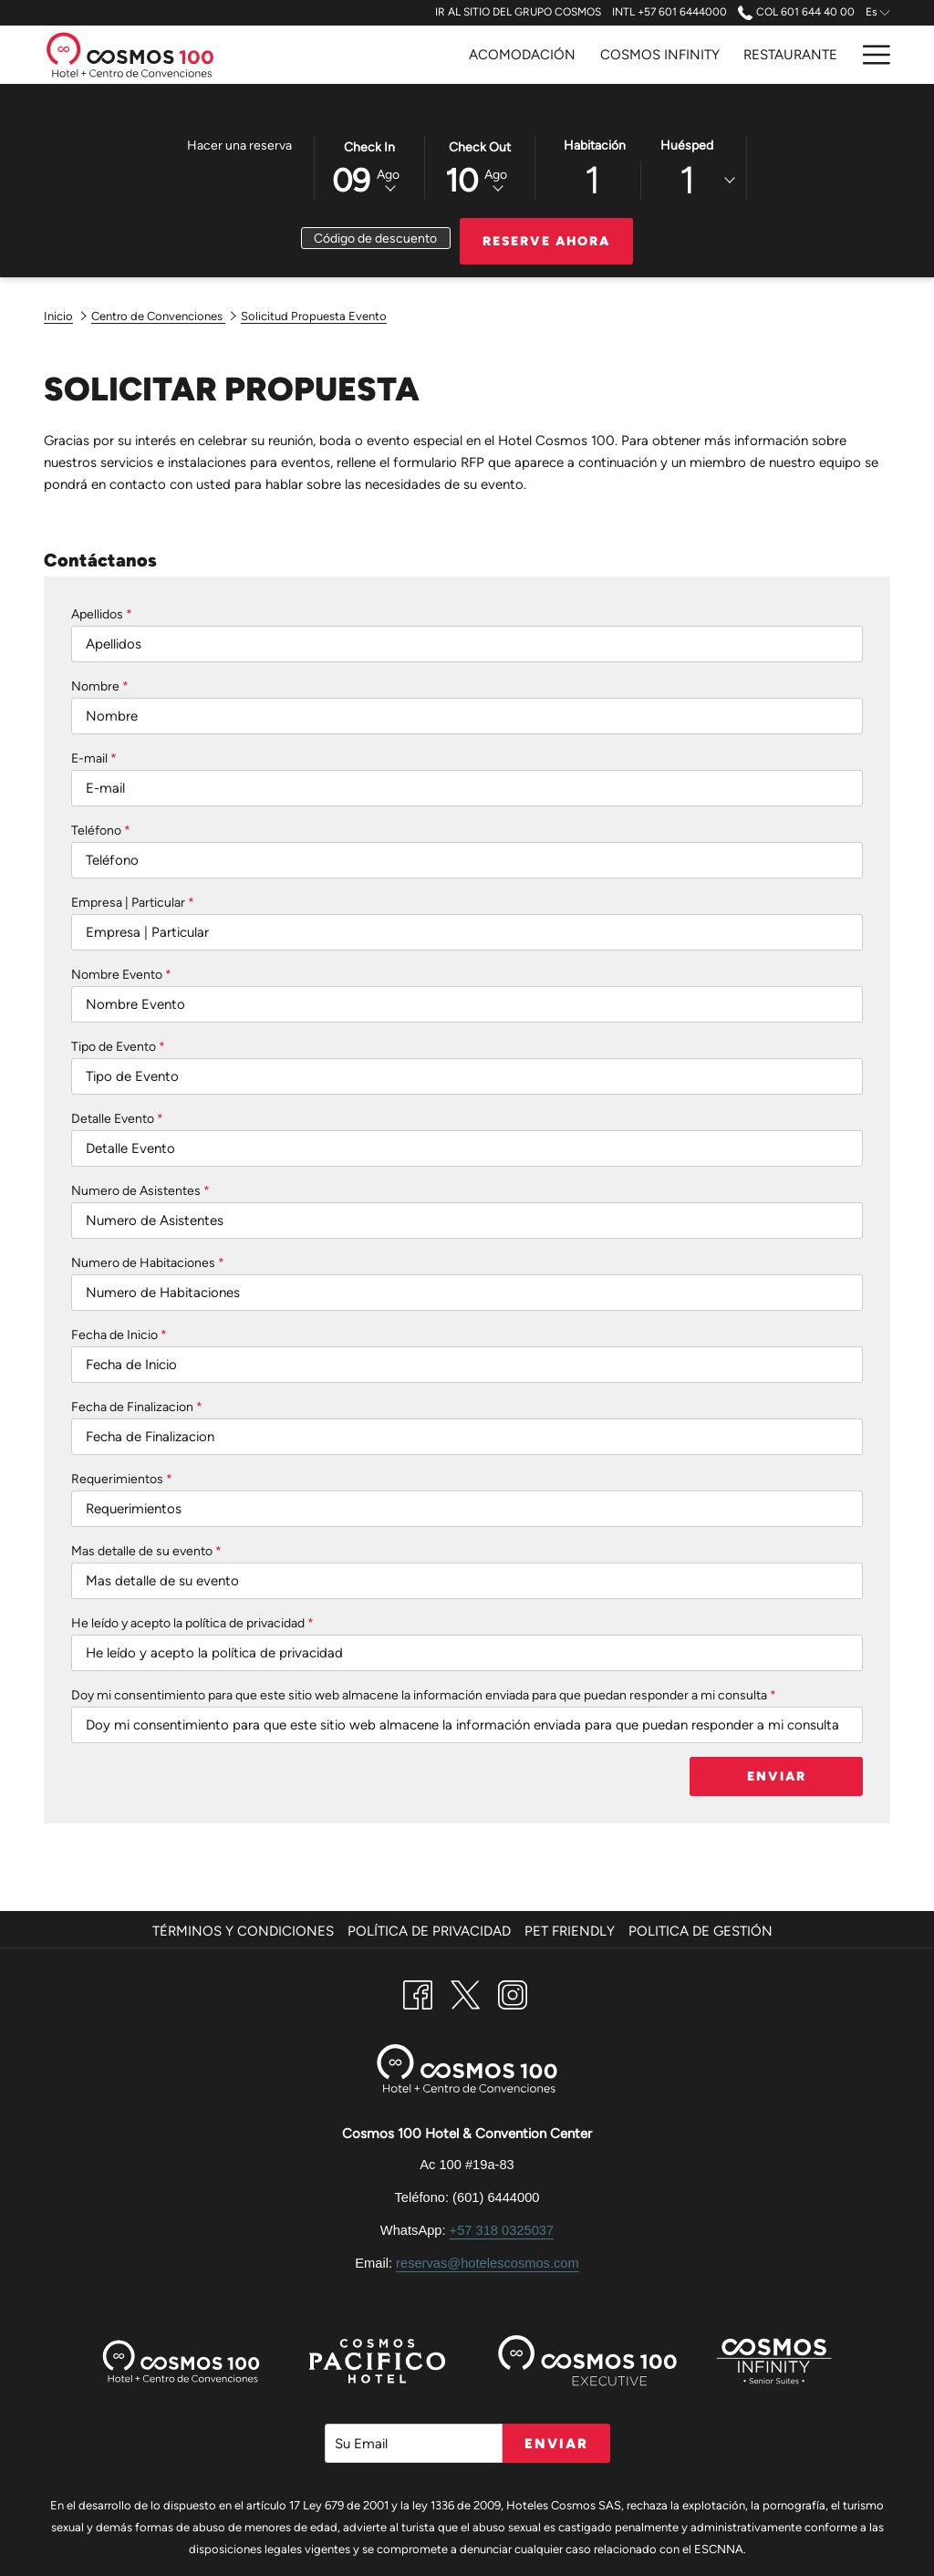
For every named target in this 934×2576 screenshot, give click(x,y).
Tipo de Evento (118, 1046)
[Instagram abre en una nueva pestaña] (512, 1993)
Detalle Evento (117, 1119)
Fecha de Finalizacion (136, 1407)
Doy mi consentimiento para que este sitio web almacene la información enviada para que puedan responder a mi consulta (423, 1695)
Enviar (776, 1776)
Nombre (100, 686)
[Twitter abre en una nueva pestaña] (465, 1993)
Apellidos (101, 614)
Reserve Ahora (546, 241)
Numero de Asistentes (140, 1191)
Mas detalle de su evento (146, 1551)
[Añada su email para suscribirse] (414, 2443)
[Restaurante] (790, 55)
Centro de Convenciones (158, 316)
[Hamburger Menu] (869, 55)
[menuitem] (245, 1931)
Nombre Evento (121, 974)
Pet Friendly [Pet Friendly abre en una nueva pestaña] (571, 1931)
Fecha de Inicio (119, 1335)
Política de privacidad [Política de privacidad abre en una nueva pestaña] (431, 1931)
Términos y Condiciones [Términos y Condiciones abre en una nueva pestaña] (245, 1931)
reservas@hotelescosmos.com (487, 2263)
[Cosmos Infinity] (660, 55)
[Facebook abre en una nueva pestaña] (417, 1993)
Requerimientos (121, 1479)
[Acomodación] (522, 55)
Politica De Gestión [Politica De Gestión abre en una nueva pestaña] (702, 1931)
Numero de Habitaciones (147, 1263)
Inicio (58, 316)
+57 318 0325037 (502, 2230)
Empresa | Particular (132, 902)
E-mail (94, 758)
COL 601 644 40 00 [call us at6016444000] (796, 11)
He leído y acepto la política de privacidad (192, 1623)
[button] (369, 166)
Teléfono (100, 830)
